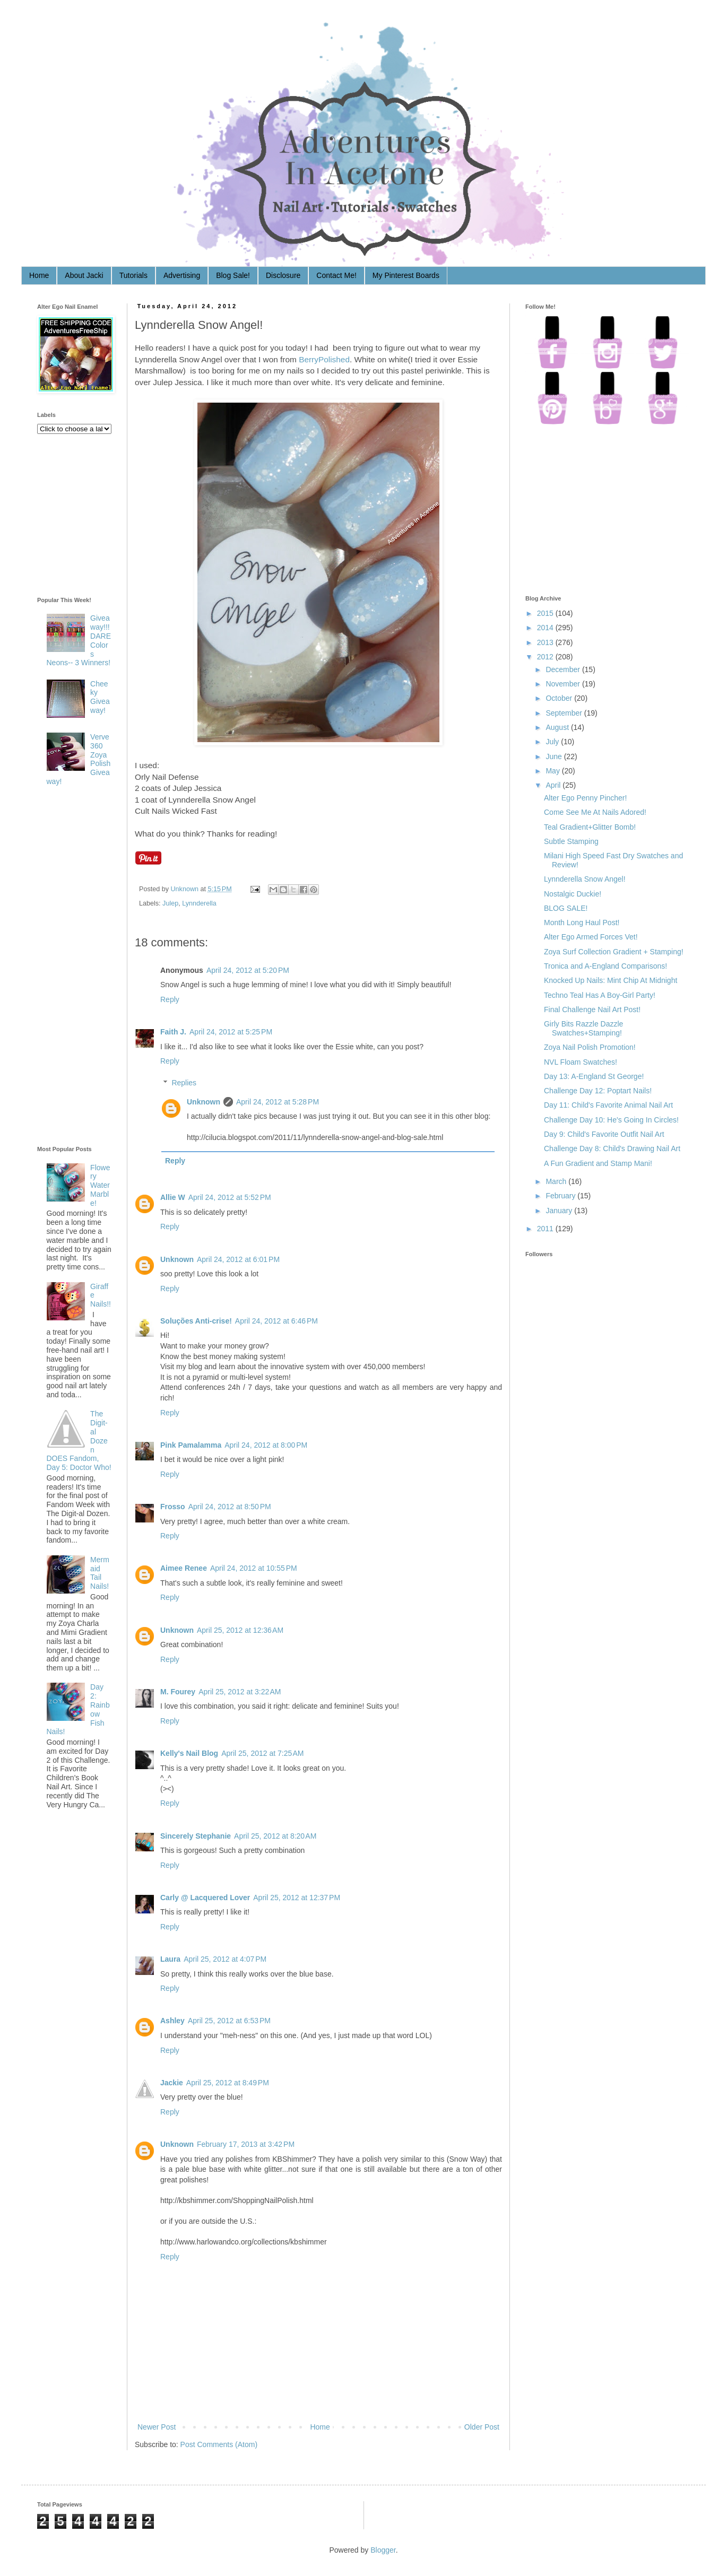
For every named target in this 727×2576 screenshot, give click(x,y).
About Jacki (84, 275)
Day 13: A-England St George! (594, 1076)
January (559, 1210)
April (553, 785)
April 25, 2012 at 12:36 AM (240, 1630)
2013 (545, 642)
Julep (170, 903)
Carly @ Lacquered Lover (205, 1897)
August (557, 727)
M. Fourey (177, 1691)
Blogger (382, 2550)
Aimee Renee (183, 1568)
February (560, 1195)
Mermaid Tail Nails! (99, 1572)
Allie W (172, 1197)
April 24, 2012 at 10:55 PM (253, 1568)
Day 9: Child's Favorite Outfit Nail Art (604, 1134)
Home (39, 275)
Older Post (481, 2427)
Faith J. (173, 1032)
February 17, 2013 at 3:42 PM (246, 2144)
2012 (545, 656)
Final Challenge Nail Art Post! (592, 1009)
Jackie (171, 2082)
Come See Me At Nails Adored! (595, 812)
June (553, 756)
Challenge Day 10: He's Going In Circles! (611, 1120)
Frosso (172, 1506)
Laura (170, 1959)
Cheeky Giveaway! (100, 697)
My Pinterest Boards (406, 275)
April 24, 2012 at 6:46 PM (276, 1321)
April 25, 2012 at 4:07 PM (225, 1959)
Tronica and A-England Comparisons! (605, 966)
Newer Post (156, 2427)
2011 (545, 1228)
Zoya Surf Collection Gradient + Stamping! (613, 951)
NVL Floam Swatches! (580, 1062)
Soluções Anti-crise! (196, 1321)
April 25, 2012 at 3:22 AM (239, 1691)
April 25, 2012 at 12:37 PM (296, 1897)
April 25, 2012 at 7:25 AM (262, 1753)
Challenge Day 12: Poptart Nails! (598, 1090)
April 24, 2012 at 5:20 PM (247, 970)
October (559, 698)
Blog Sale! (233, 275)
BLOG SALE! (565, 908)
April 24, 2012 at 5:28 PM (277, 1102)
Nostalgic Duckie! (572, 894)
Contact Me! (336, 275)
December (563, 669)
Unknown (186, 889)
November (563, 684)
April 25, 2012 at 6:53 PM (229, 2020)
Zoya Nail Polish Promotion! (590, 1047)
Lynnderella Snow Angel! (585, 879)
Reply (169, 999)
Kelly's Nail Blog (189, 1753)
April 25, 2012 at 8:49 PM (227, 2082)
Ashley (172, 2020)
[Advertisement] (79, 967)
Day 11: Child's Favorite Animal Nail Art (608, 1105)
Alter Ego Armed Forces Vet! (591, 937)
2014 (545, 627)
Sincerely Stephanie (195, 1836)
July (552, 741)
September (564, 713)
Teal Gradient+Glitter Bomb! (590, 827)
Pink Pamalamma (190, 1445)
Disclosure (283, 275)
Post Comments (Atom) (218, 2444)
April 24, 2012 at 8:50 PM (229, 1506)
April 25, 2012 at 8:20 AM (275, 1836)
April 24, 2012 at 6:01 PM (238, 1259)
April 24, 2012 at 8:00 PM (265, 1445)
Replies (183, 1082)
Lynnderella (199, 903)
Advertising (181, 275)
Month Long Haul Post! (581, 922)
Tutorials (133, 275)
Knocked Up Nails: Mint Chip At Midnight (610, 980)
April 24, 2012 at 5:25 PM (230, 1032)
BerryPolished (324, 359)
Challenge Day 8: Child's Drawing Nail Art (612, 1148)
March (556, 1181)
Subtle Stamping (571, 841)
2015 (545, 613)
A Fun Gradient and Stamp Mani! (598, 1163)
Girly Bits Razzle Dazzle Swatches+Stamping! (583, 1028)
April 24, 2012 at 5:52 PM (229, 1197)
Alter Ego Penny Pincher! (585, 798)
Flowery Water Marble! (100, 1185)
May (552, 771)
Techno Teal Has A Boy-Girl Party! (599, 995)
